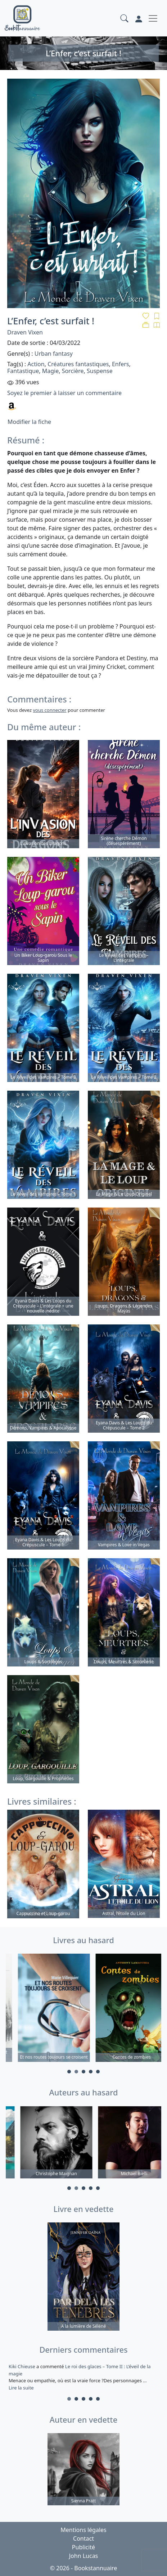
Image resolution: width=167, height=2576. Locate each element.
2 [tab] (76, 2071)
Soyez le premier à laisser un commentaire (64, 393)
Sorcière (73, 371)
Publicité (83, 2547)
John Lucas (83, 2556)
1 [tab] (69, 2071)
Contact (83, 2538)
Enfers (120, 364)
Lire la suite (21, 2387)
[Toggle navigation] (153, 18)
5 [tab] (98, 2071)
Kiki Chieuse (22, 2366)
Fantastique (23, 371)
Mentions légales (83, 2530)
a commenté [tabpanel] (83, 2377)
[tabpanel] (45, 2009)
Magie (50, 371)
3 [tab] (83, 2071)
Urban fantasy (54, 354)
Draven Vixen (25, 332)
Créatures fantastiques (78, 364)
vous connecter (49, 710)
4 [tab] (90, 2071)
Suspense (100, 371)
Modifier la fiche (29, 422)
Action (35, 364)
